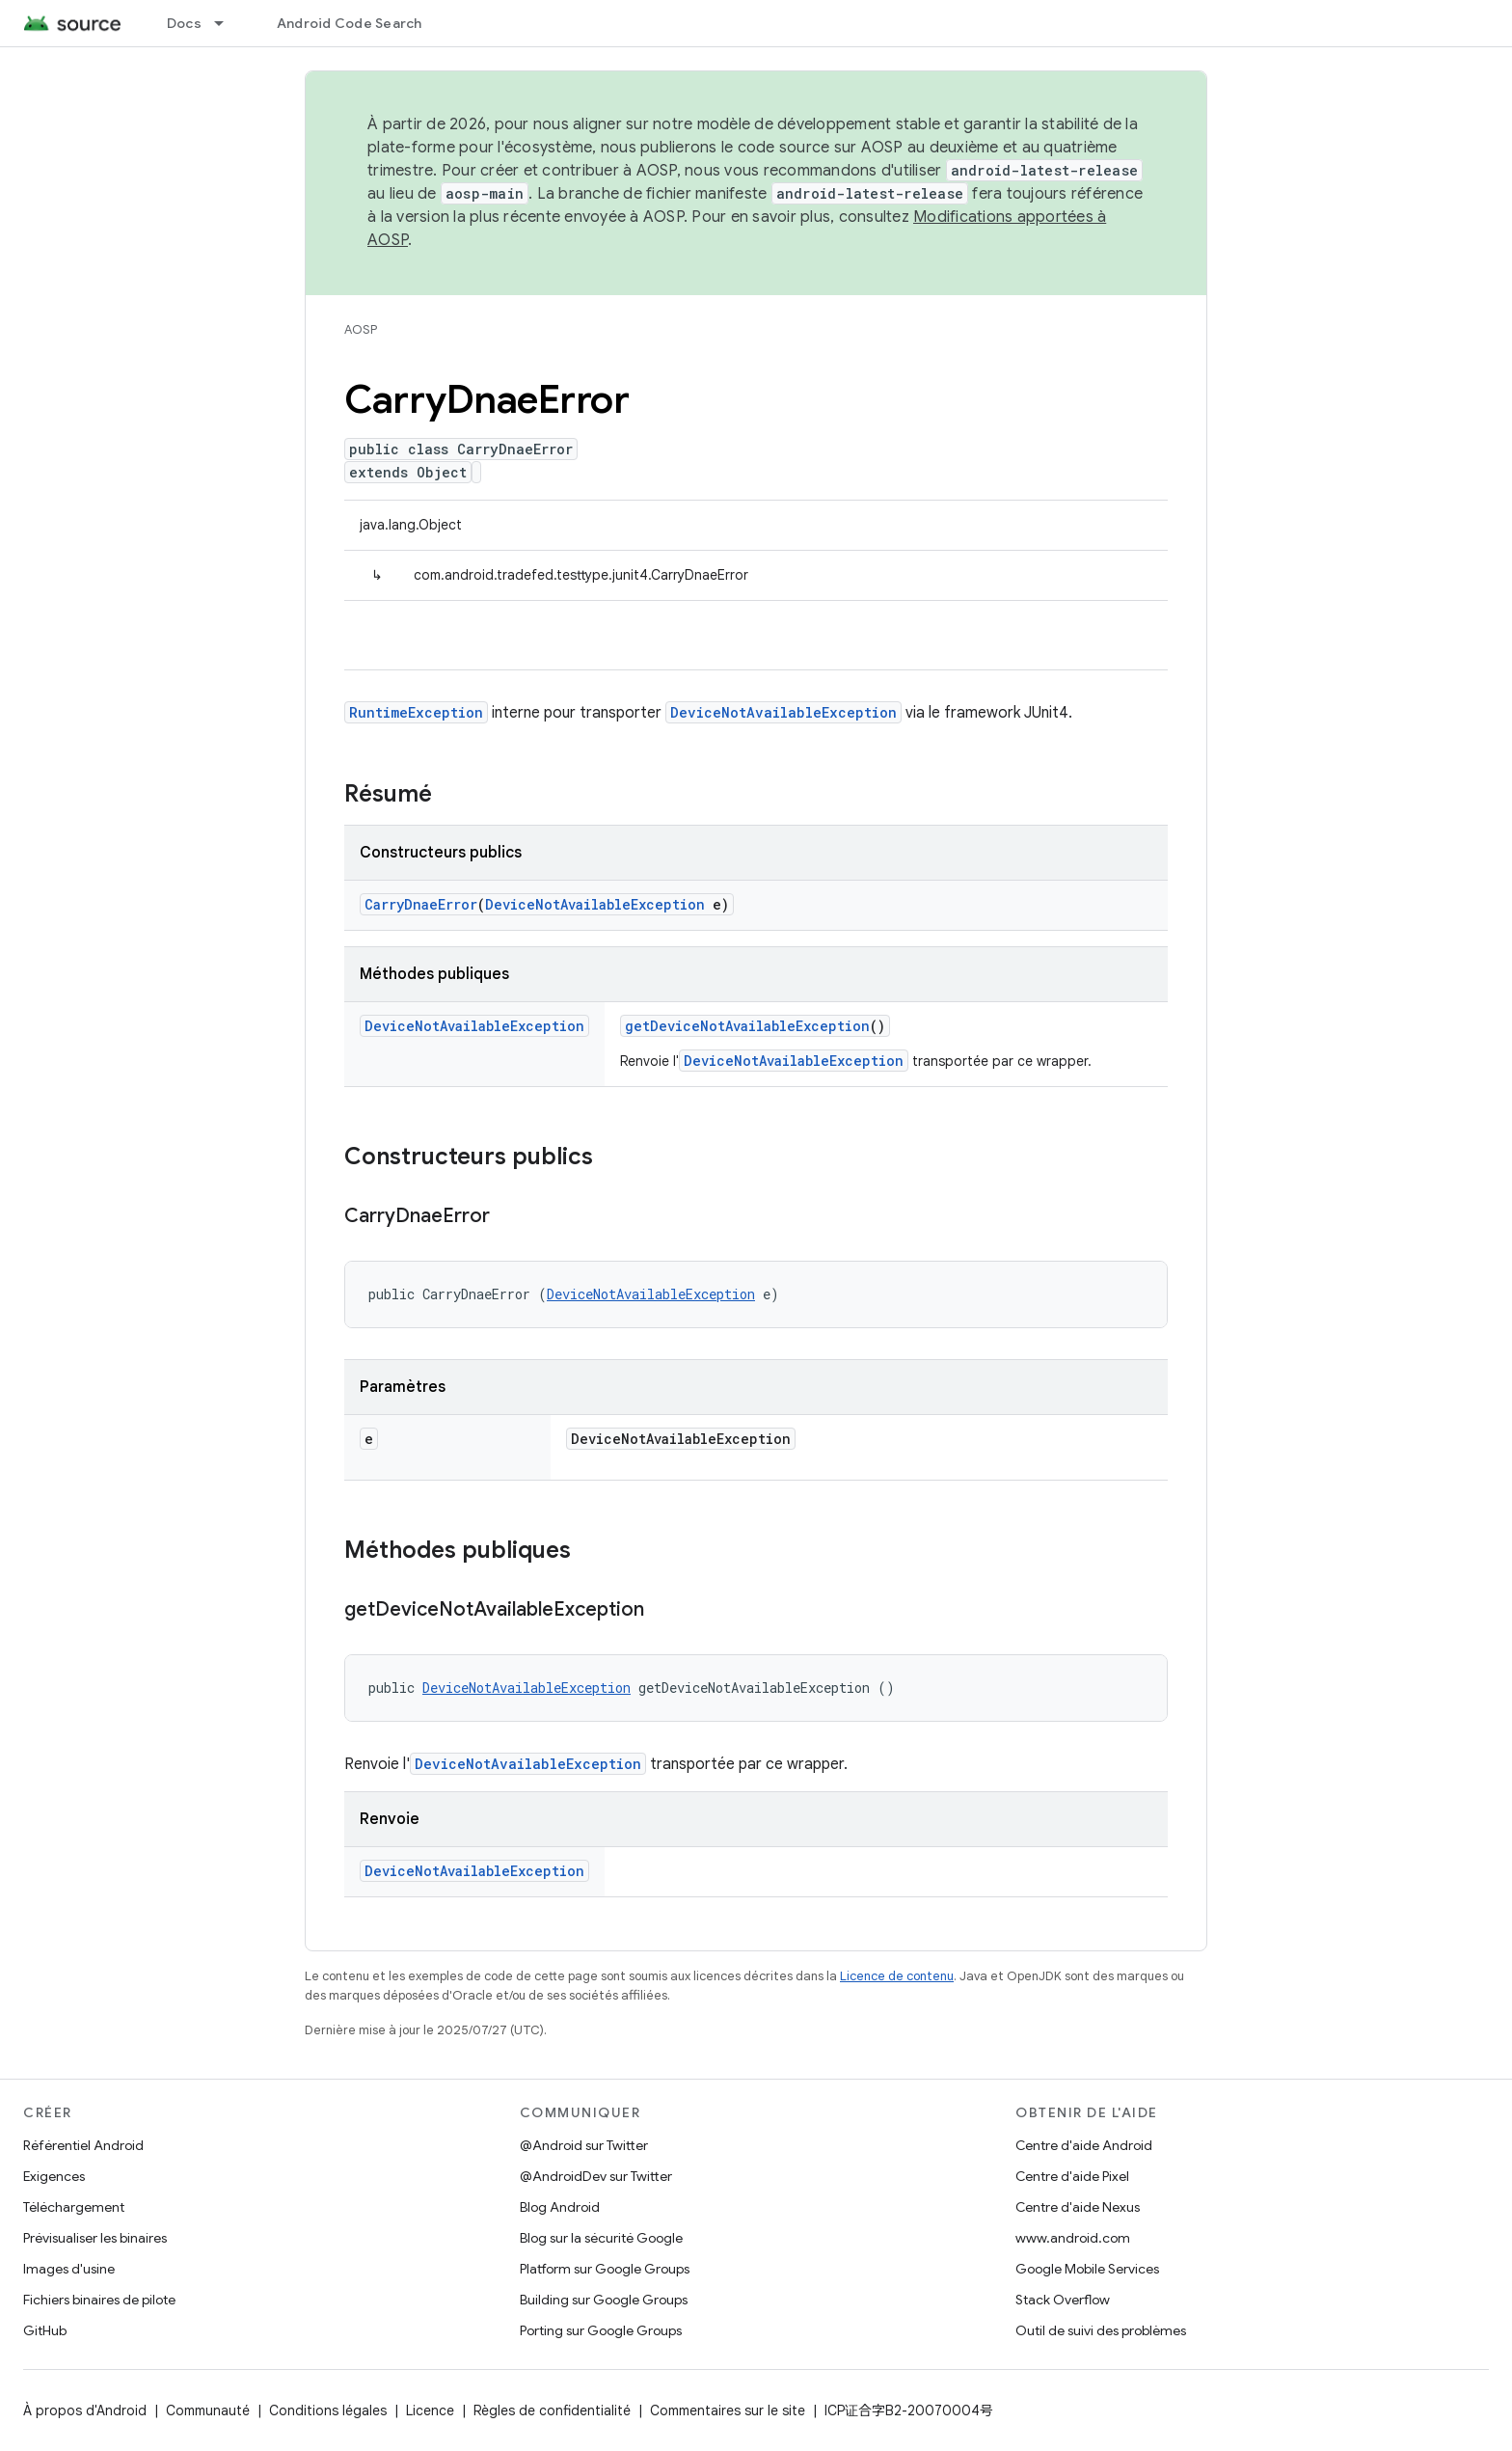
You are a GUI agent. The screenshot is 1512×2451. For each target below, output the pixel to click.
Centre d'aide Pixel (1072, 2176)
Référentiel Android (83, 2145)
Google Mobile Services (1087, 2268)
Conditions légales (328, 2410)
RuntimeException (416, 712)
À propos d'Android (85, 2410)
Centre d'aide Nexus (1077, 2207)
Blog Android (560, 2207)
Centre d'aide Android (1083, 2145)
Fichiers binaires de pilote (99, 2299)
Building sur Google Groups (604, 2299)
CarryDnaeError (420, 904)
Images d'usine (69, 2268)
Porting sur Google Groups (601, 2330)
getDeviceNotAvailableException (747, 1026)
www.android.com (1072, 2238)
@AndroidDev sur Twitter (596, 2176)
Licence (430, 2410)
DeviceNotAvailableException (783, 712)
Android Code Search (349, 23)
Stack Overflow (1062, 2299)
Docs (184, 23)
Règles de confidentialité (552, 2410)
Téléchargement (73, 2207)
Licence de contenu (897, 1976)
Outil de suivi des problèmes (1100, 2330)
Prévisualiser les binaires (95, 2238)
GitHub (45, 2330)
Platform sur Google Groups (604, 2268)
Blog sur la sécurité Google (601, 2238)
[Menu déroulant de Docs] (228, 23)
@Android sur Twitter (584, 2145)
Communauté (208, 2410)
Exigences (54, 2176)
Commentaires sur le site (727, 2410)
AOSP (360, 329)
